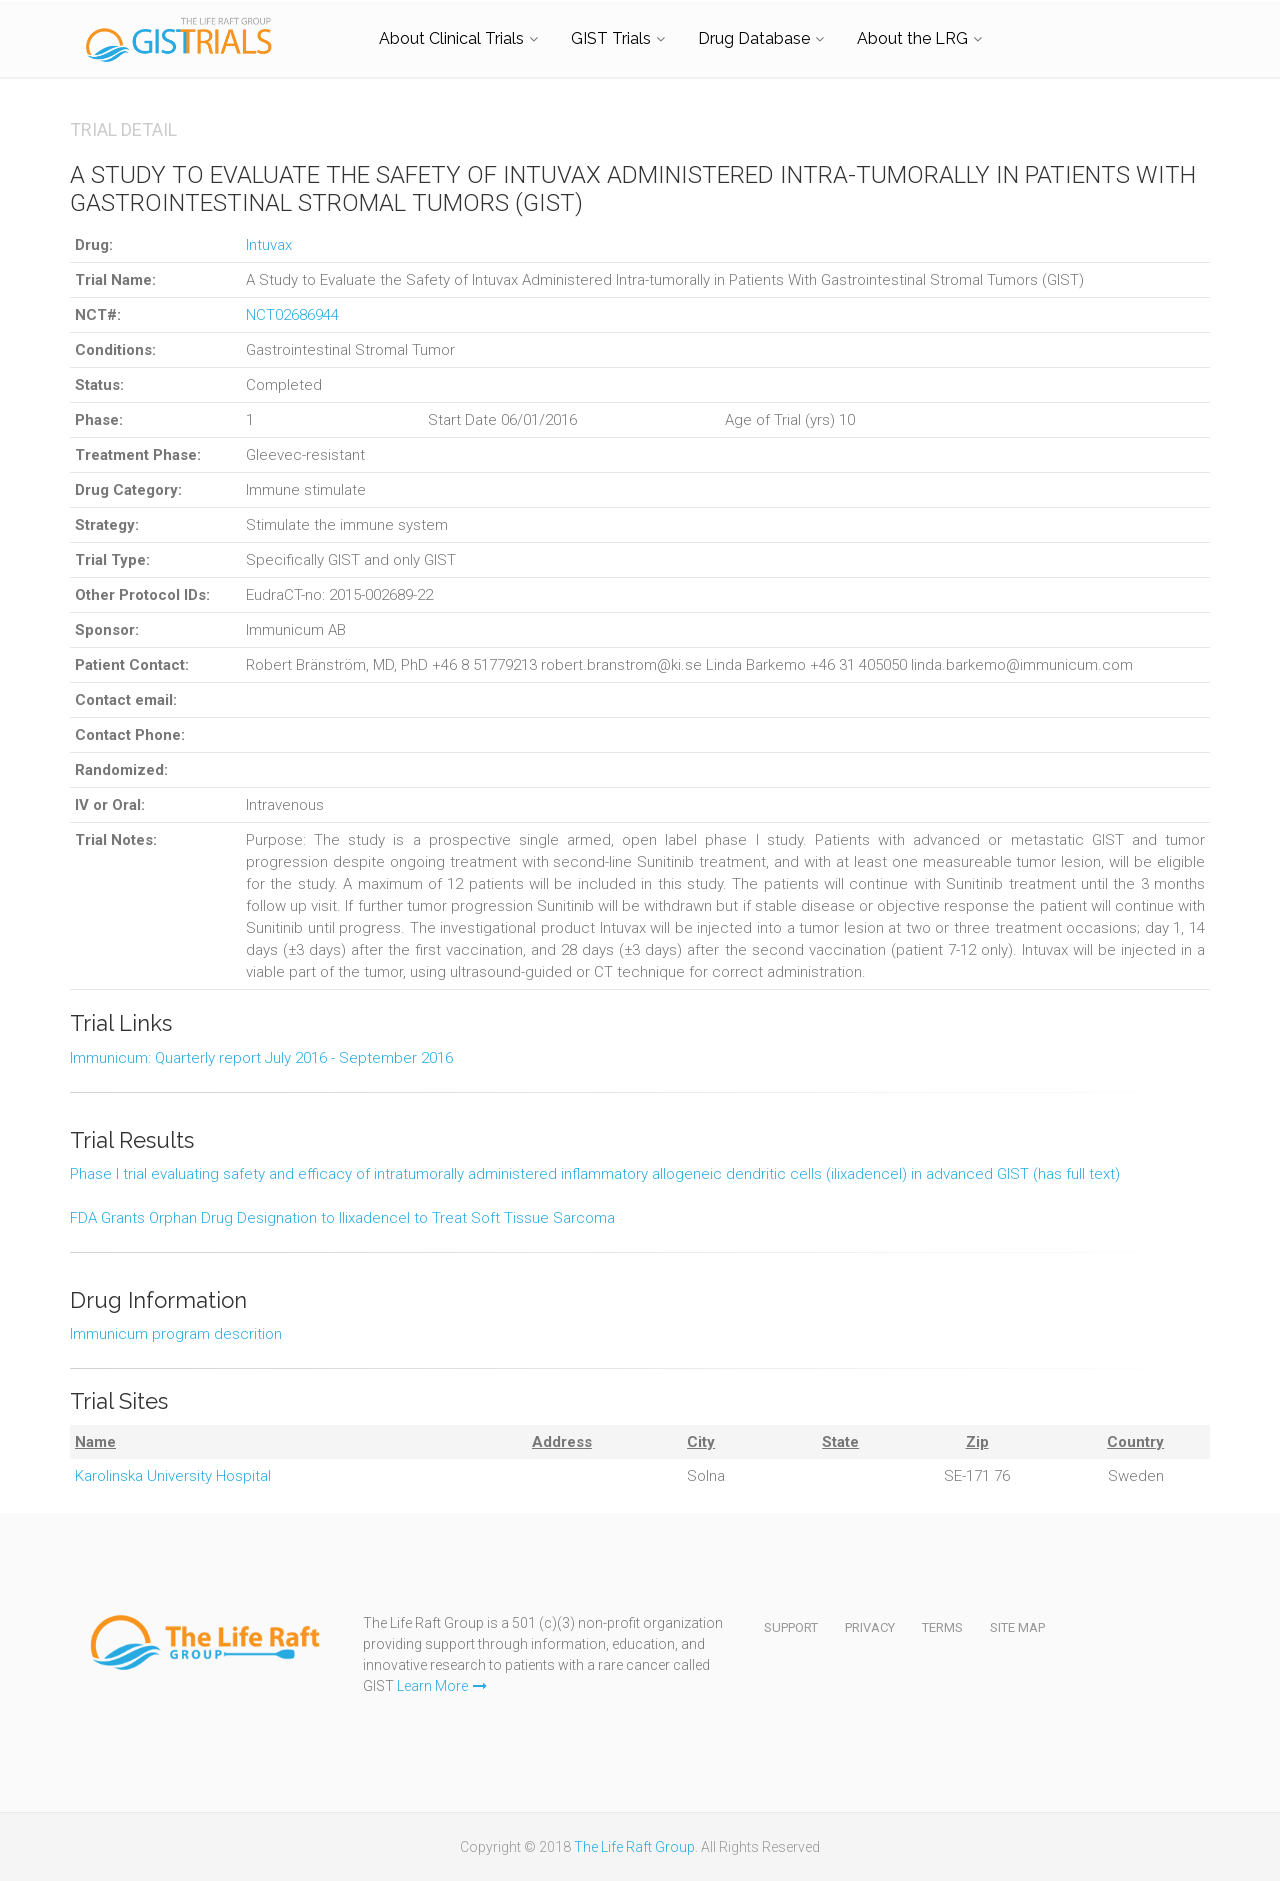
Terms (942, 1627)
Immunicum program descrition (176, 1334)
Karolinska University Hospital (173, 1476)
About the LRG (912, 38)
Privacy (870, 1627)
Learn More (442, 1686)
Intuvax (269, 245)
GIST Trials (611, 38)
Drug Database (754, 38)
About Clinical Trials (451, 38)
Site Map (1017, 1627)
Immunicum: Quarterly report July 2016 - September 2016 (261, 1058)
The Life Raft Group (634, 1847)
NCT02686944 (292, 315)
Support (791, 1627)
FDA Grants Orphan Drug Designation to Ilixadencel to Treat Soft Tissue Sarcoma (342, 1218)
